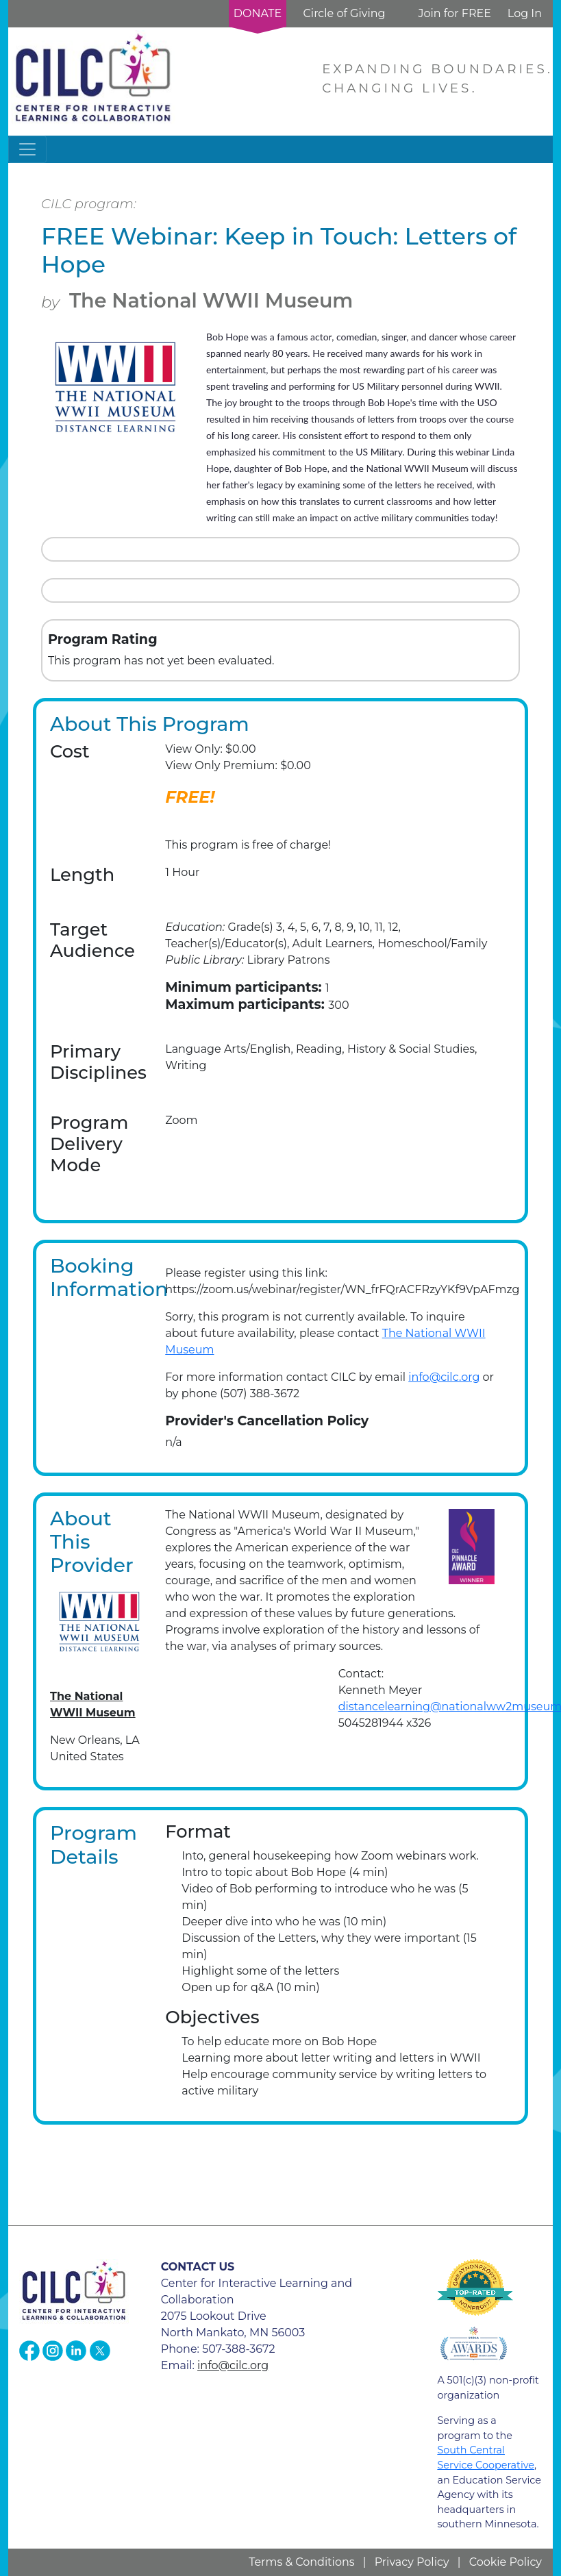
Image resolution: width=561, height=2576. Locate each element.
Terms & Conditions (301, 2561)
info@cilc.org (443, 1377)
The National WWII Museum (211, 300)
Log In (525, 13)
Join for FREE (454, 13)
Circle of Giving (344, 13)
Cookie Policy (505, 2561)
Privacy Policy (412, 2561)
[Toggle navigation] (27, 149)
